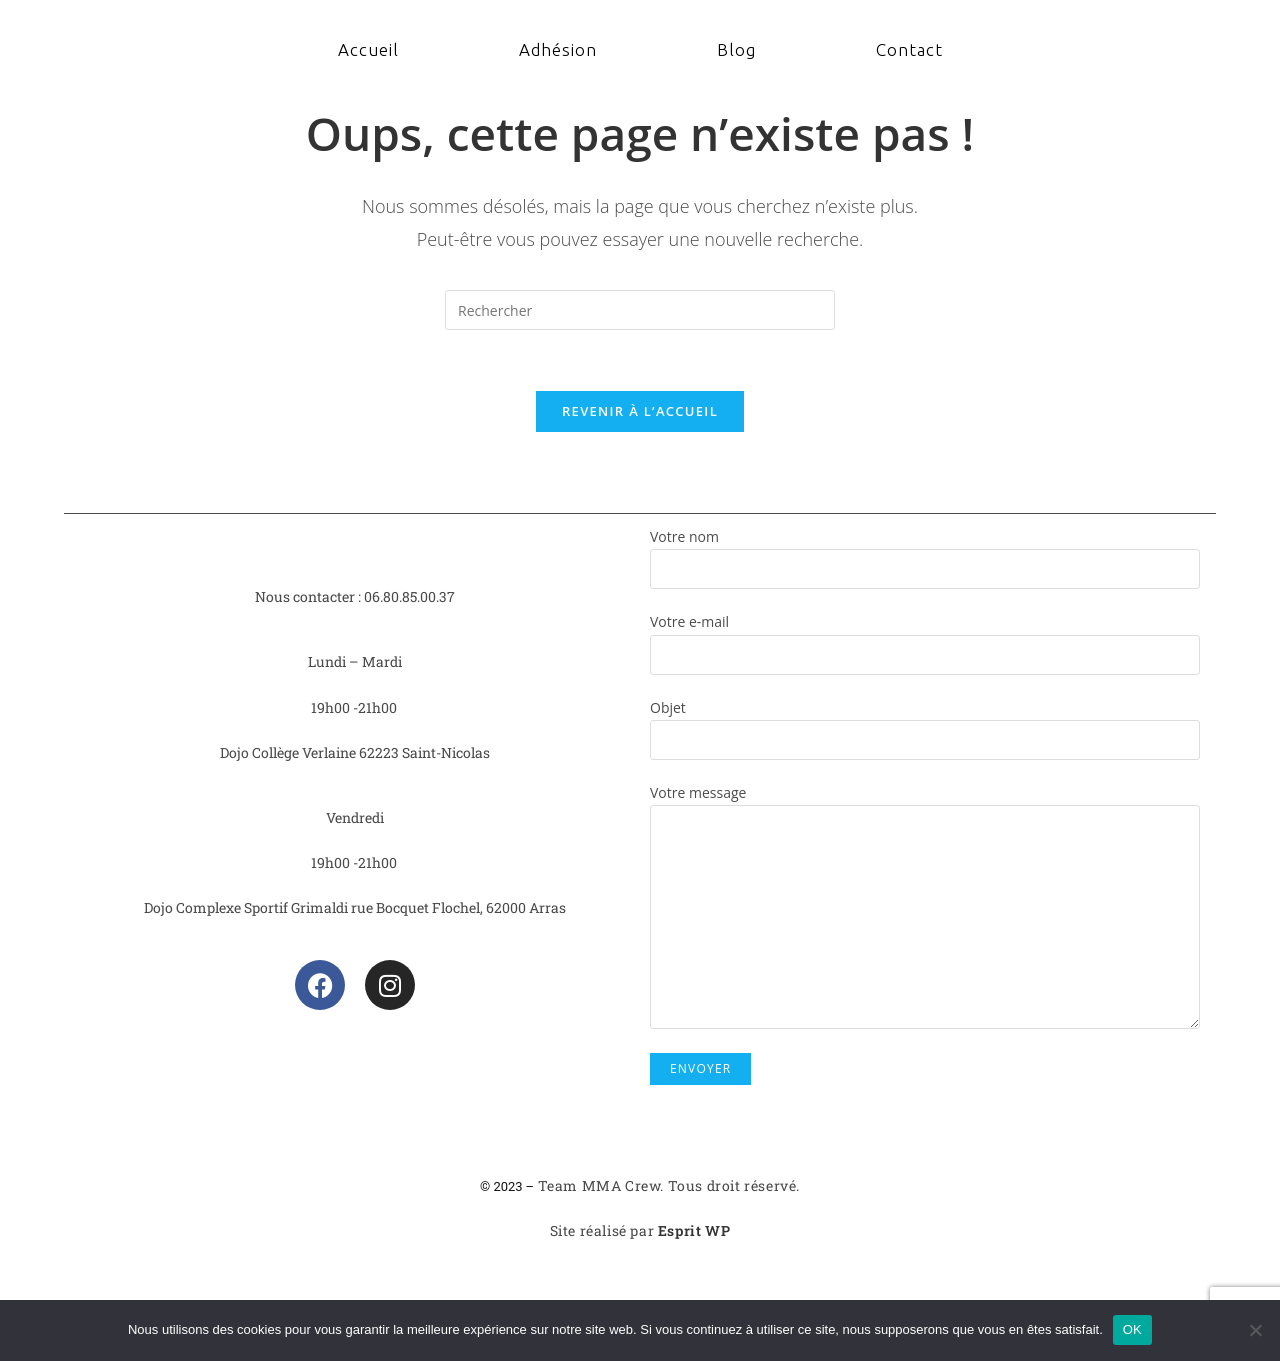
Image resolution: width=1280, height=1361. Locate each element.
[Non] (1255, 1330)
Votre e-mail (925, 637)
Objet (925, 723)
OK (1132, 1329)
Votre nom (925, 552)
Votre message (925, 854)
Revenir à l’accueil (640, 411)
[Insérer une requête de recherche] (640, 310)
